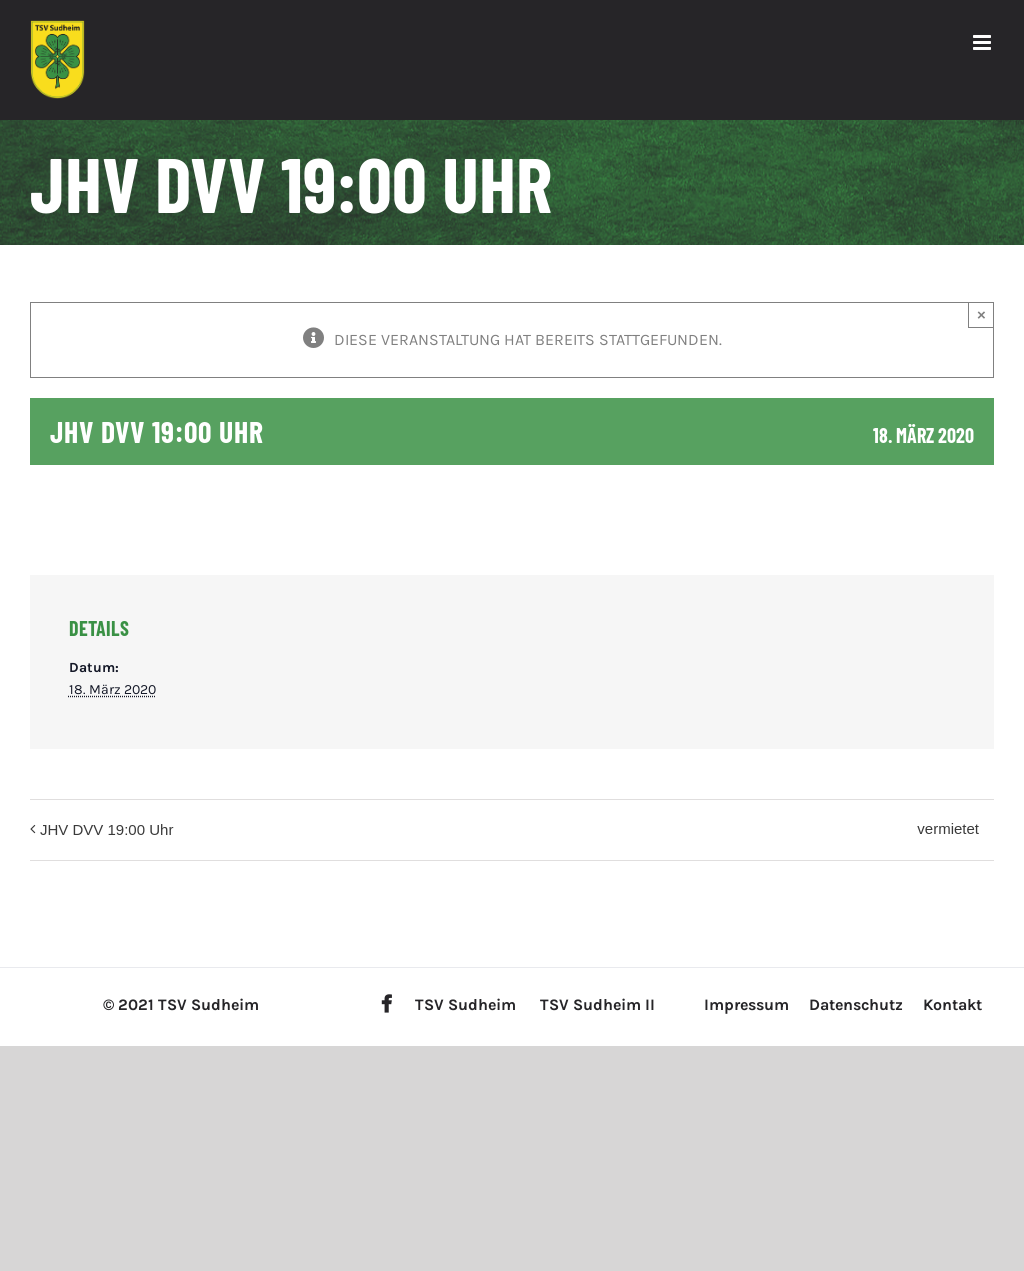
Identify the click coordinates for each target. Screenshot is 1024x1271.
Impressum (746, 1004)
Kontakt (952, 1004)
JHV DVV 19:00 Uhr (106, 829)
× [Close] (981, 314)
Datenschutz (856, 1004)
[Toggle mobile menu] (983, 42)
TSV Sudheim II (597, 1004)
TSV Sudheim (465, 1004)
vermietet (948, 828)
